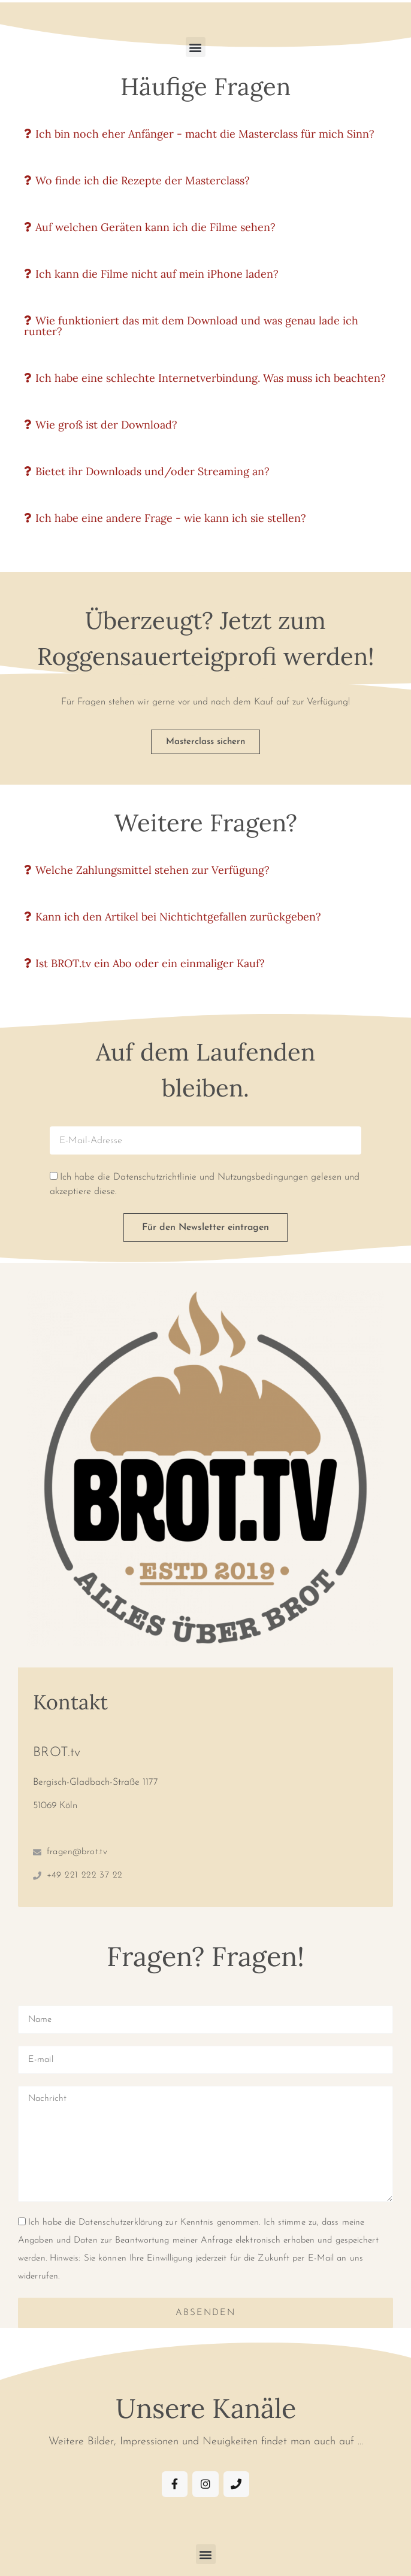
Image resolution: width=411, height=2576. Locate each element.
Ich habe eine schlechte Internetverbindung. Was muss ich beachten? (210, 378)
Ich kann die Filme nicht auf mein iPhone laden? (157, 274)
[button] (196, 47)
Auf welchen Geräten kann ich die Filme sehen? (155, 227)
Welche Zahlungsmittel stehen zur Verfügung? (152, 870)
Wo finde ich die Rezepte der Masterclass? (142, 180)
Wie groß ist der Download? (106, 425)
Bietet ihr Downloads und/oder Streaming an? (152, 471)
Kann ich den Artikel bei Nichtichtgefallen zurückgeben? (178, 917)
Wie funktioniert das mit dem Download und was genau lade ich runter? (191, 326)
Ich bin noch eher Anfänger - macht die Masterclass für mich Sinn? (204, 134)
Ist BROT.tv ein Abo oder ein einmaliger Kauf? (150, 963)
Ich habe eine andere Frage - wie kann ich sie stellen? (170, 518)
